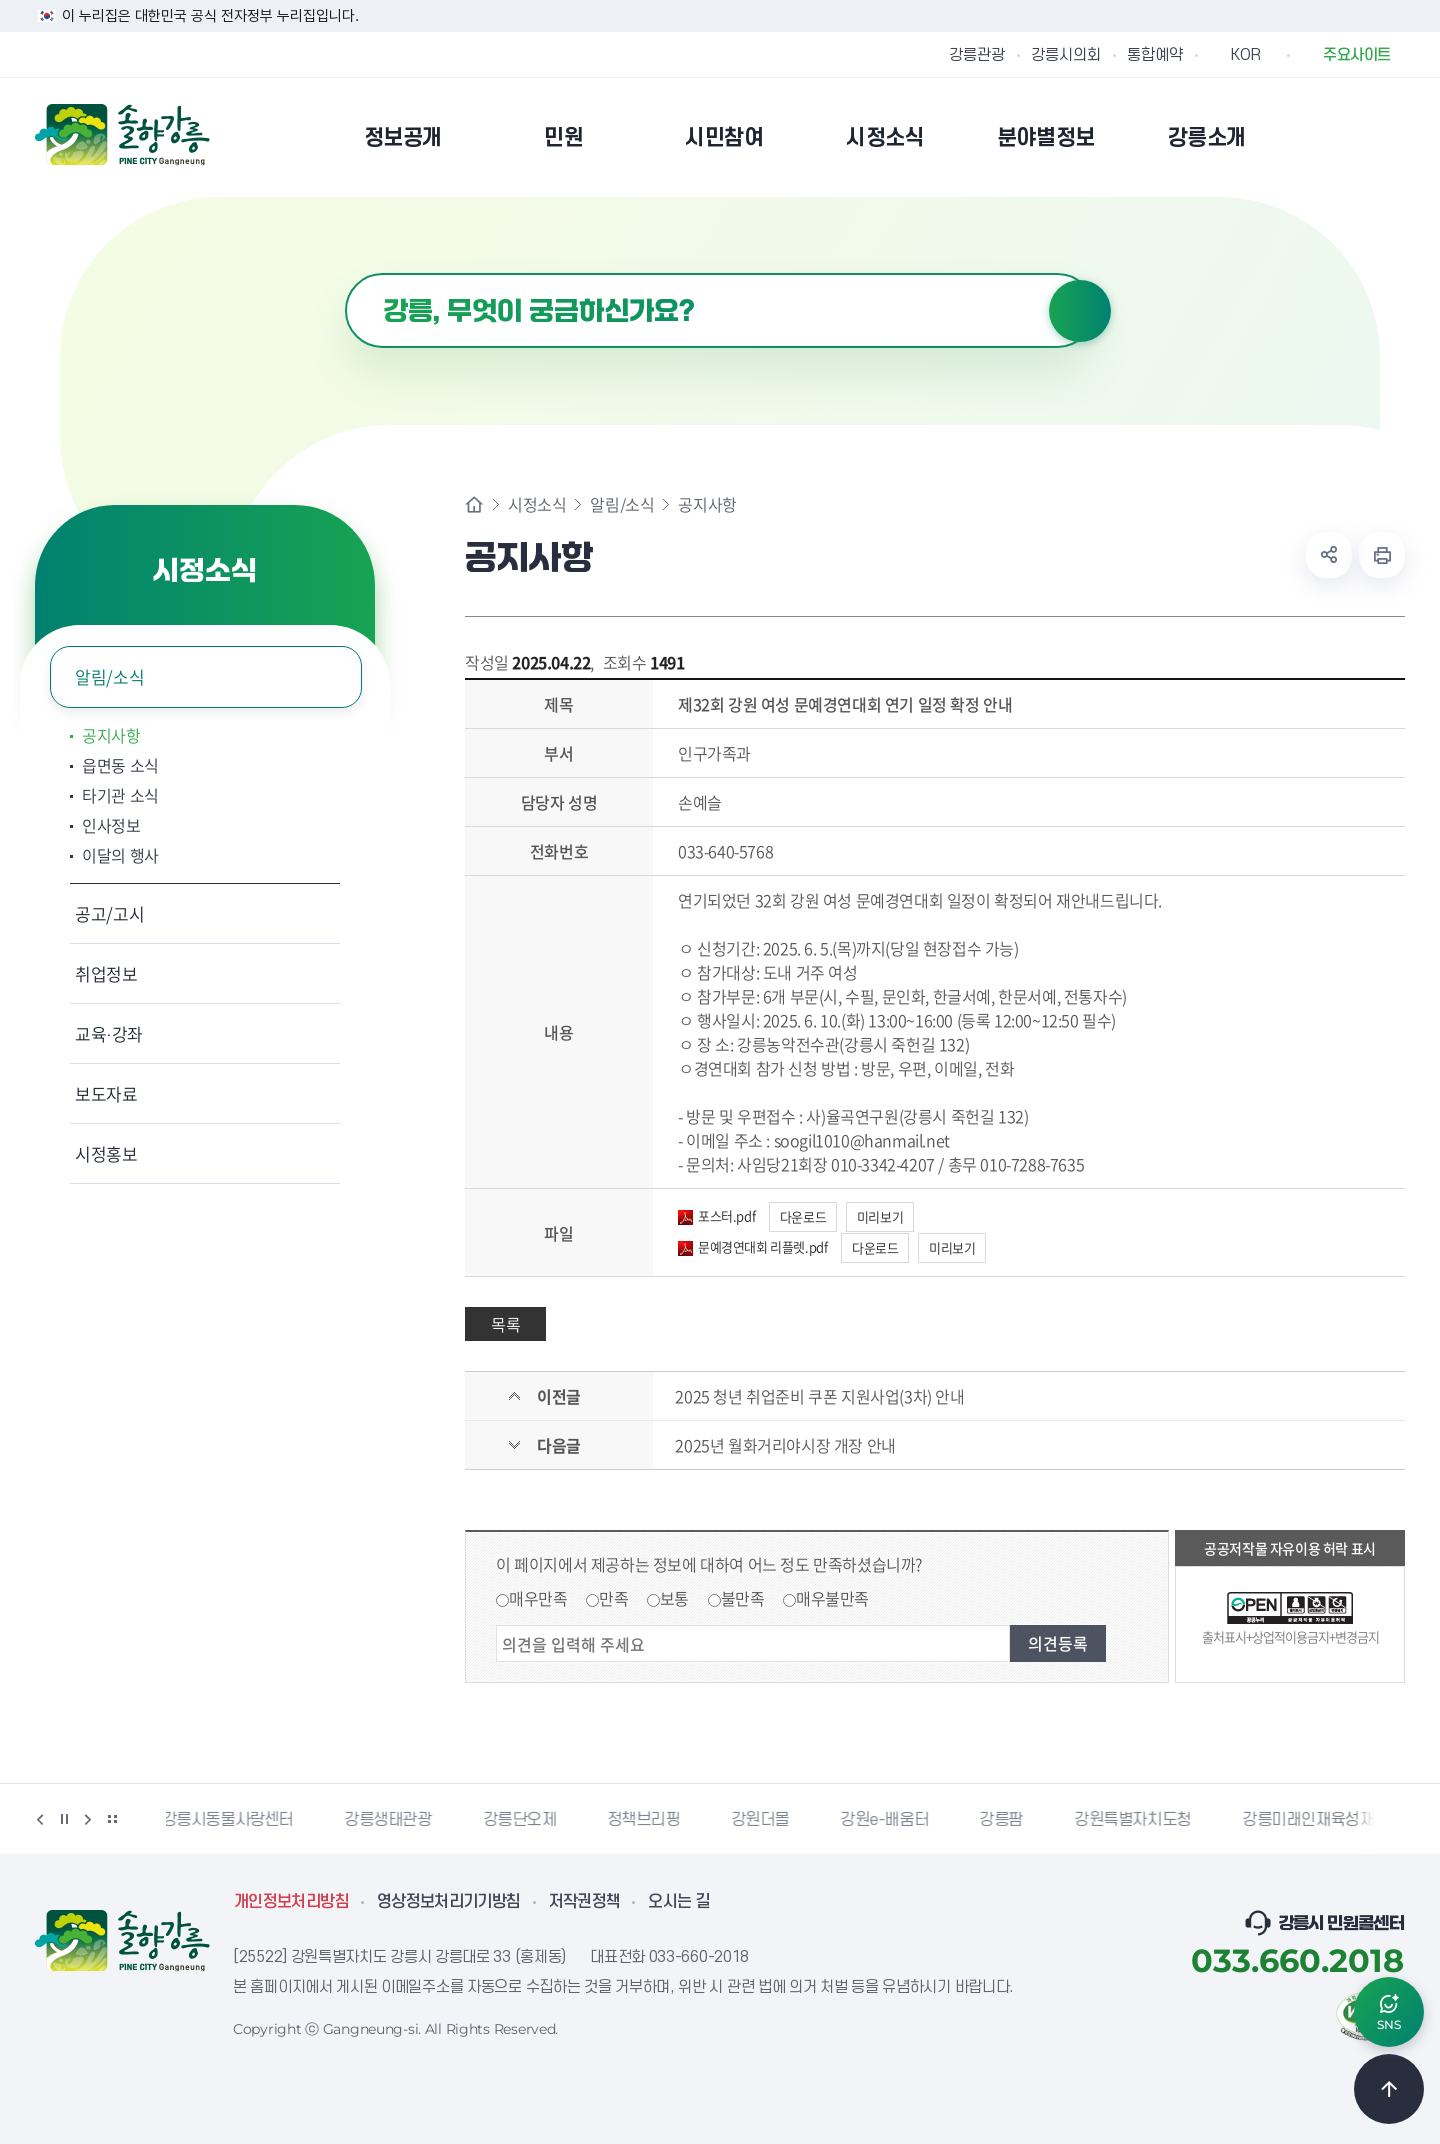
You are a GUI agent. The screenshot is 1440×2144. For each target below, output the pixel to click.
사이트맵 (1392, 137)
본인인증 (1341, 137)
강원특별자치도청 (1136, 1820)
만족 (613, 1598)
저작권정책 (585, 1902)
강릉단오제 (523, 1820)
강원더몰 (764, 1820)
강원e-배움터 (888, 1820)
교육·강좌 (109, 1033)
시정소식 (537, 504)
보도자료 (106, 1093)
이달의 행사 (120, 855)
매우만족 (538, 1598)
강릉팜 (1005, 1820)
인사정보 (111, 825)
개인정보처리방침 (291, 1902)
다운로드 (803, 1216)
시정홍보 (106, 1153)
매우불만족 (832, 1598)
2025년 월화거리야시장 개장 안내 (785, 1445)
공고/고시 (109, 913)
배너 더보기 (112, 1819)
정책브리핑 (647, 1820)
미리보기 (880, 1216)
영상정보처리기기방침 (449, 1902)
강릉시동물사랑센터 (231, 1820)
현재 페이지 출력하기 (1382, 555)
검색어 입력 (345, 273)
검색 (1080, 311)
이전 (40, 1819)
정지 (64, 1819)
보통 (674, 1598)
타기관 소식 (120, 795)
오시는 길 (679, 1902)
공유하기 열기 (1329, 555)
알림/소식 (109, 676)
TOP (1389, 2089)
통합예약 (1155, 55)
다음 (88, 1819)
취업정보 (106, 973)
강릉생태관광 (392, 1820)
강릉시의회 (1066, 55)
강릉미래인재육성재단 (1319, 1820)
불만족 (743, 1598)
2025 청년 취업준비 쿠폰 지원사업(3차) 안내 (819, 1396)
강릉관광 (977, 55)
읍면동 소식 (120, 765)
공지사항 (111, 735)
